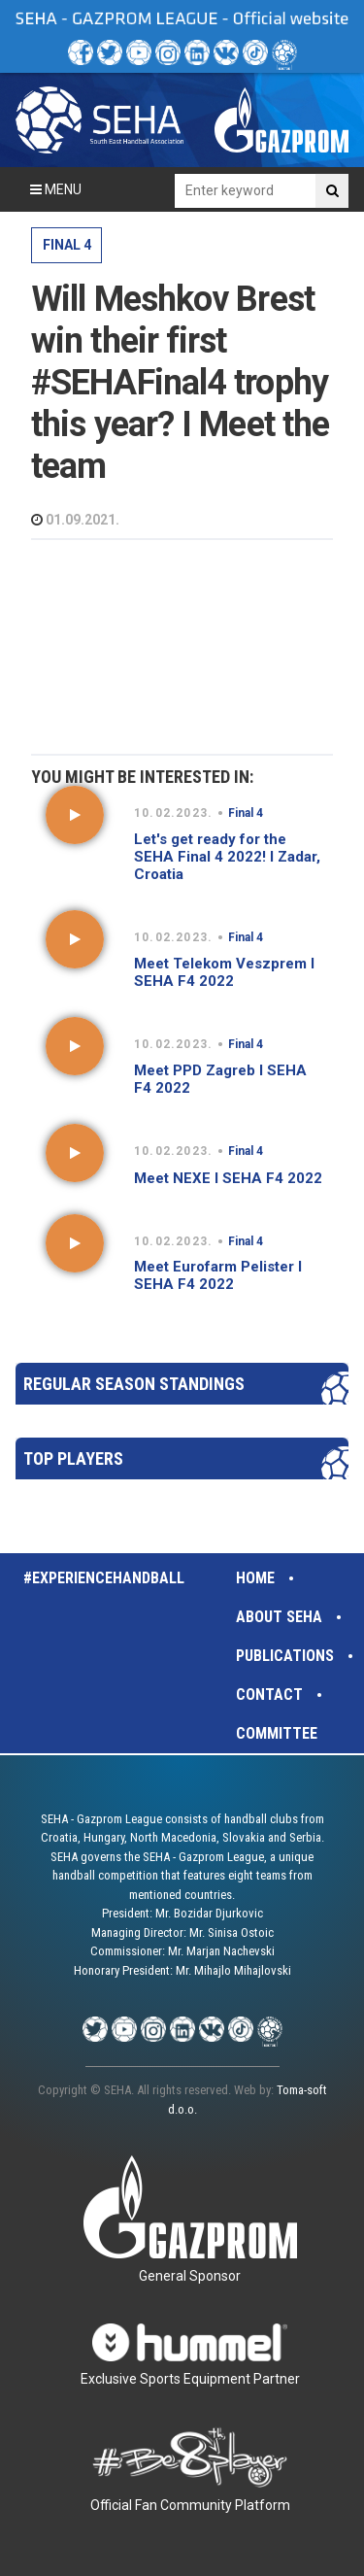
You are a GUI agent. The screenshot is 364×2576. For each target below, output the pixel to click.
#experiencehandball (103, 1578)
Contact (269, 1694)
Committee (276, 1733)
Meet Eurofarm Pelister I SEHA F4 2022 (218, 1275)
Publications (285, 1655)
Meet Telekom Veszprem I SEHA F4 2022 (224, 972)
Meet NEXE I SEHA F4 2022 (228, 1178)
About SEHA (279, 1617)
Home (255, 1578)
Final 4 (67, 245)
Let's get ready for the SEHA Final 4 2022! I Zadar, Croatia (227, 856)
